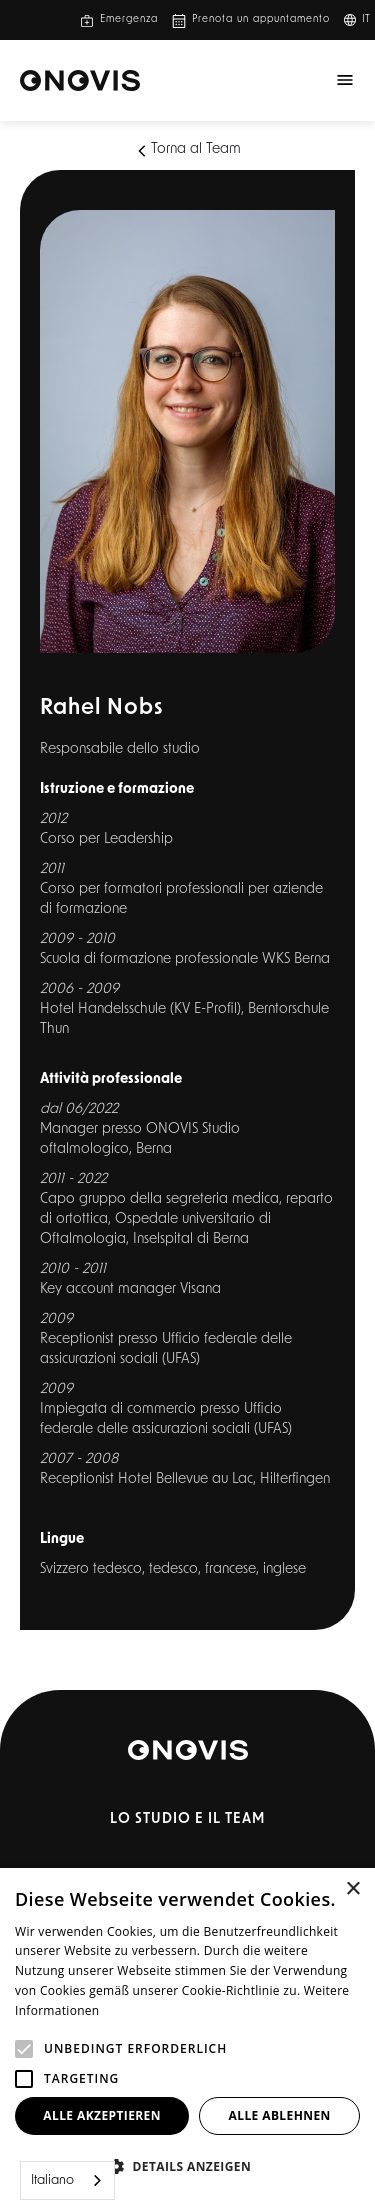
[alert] (187, 2034)
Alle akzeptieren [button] (102, 2115)
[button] (363, 20)
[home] (80, 80)
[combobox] (67, 2180)
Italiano (52, 2180)
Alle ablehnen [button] (280, 2115)
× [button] (352, 1889)
